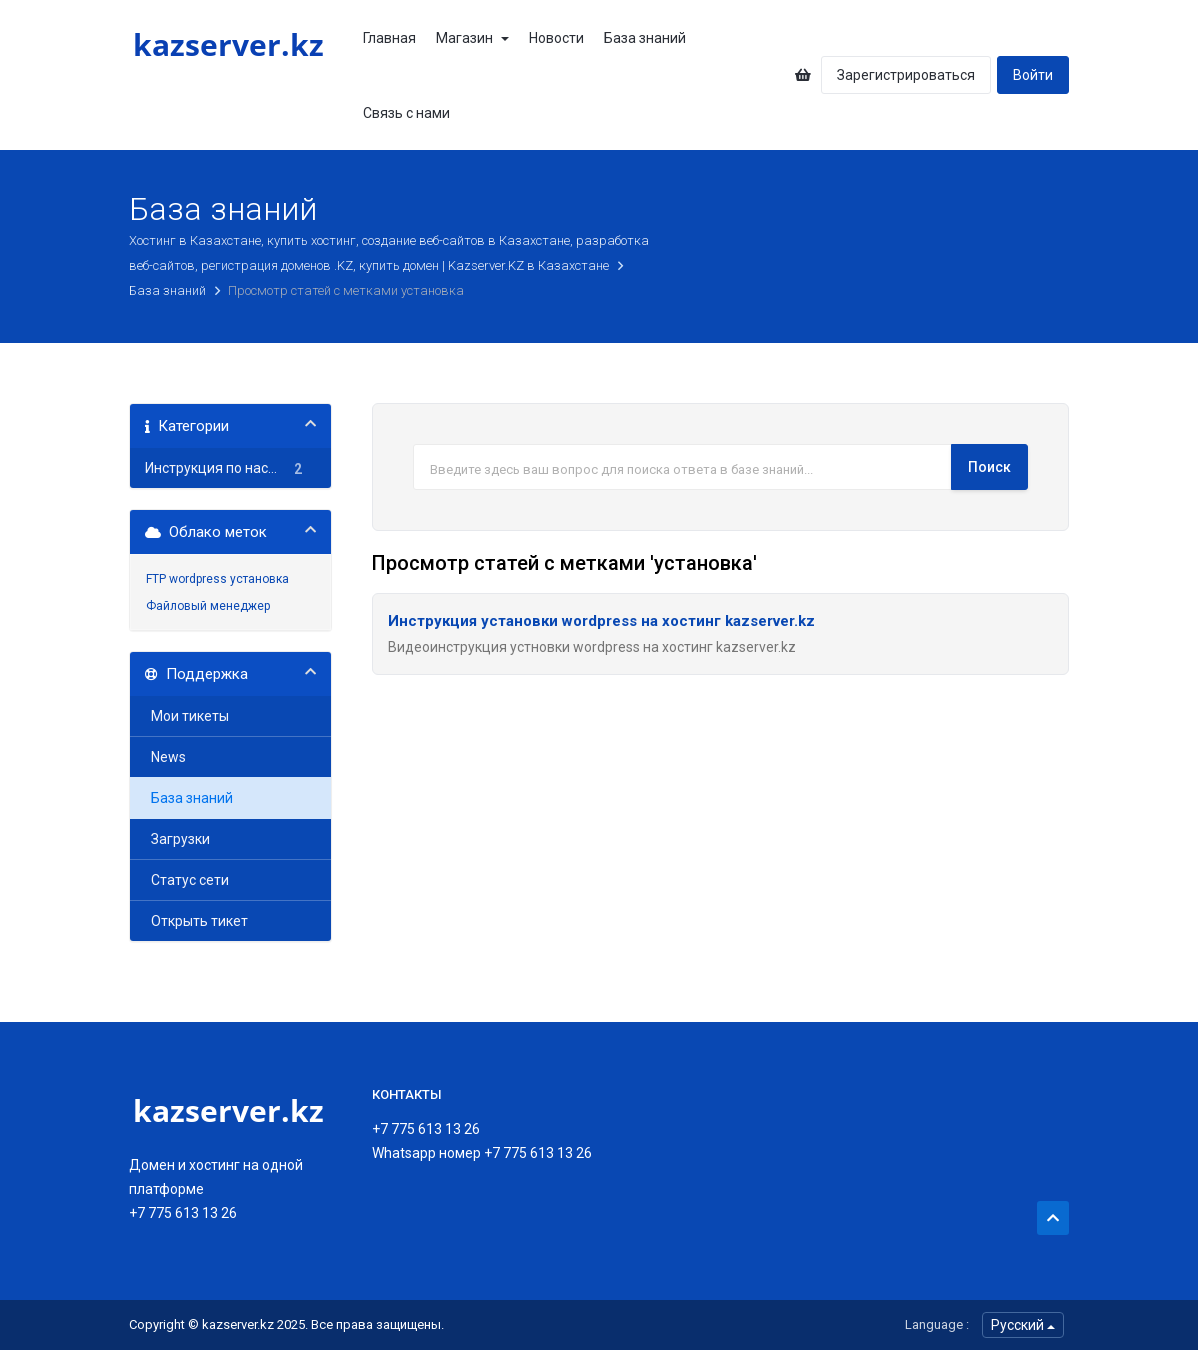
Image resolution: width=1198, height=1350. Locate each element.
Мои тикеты (187, 716)
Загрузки (177, 839)
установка (259, 579)
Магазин (472, 38)
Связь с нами (406, 113)
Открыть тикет (196, 921)
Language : (937, 1324)
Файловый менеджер (208, 606)
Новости (556, 38)
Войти (1033, 75)
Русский (1023, 1325)
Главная (389, 38)
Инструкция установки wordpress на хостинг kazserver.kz (601, 621)
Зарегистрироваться (906, 75)
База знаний (645, 38)
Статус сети (187, 880)
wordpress (198, 579)
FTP (156, 579)
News (165, 757)
